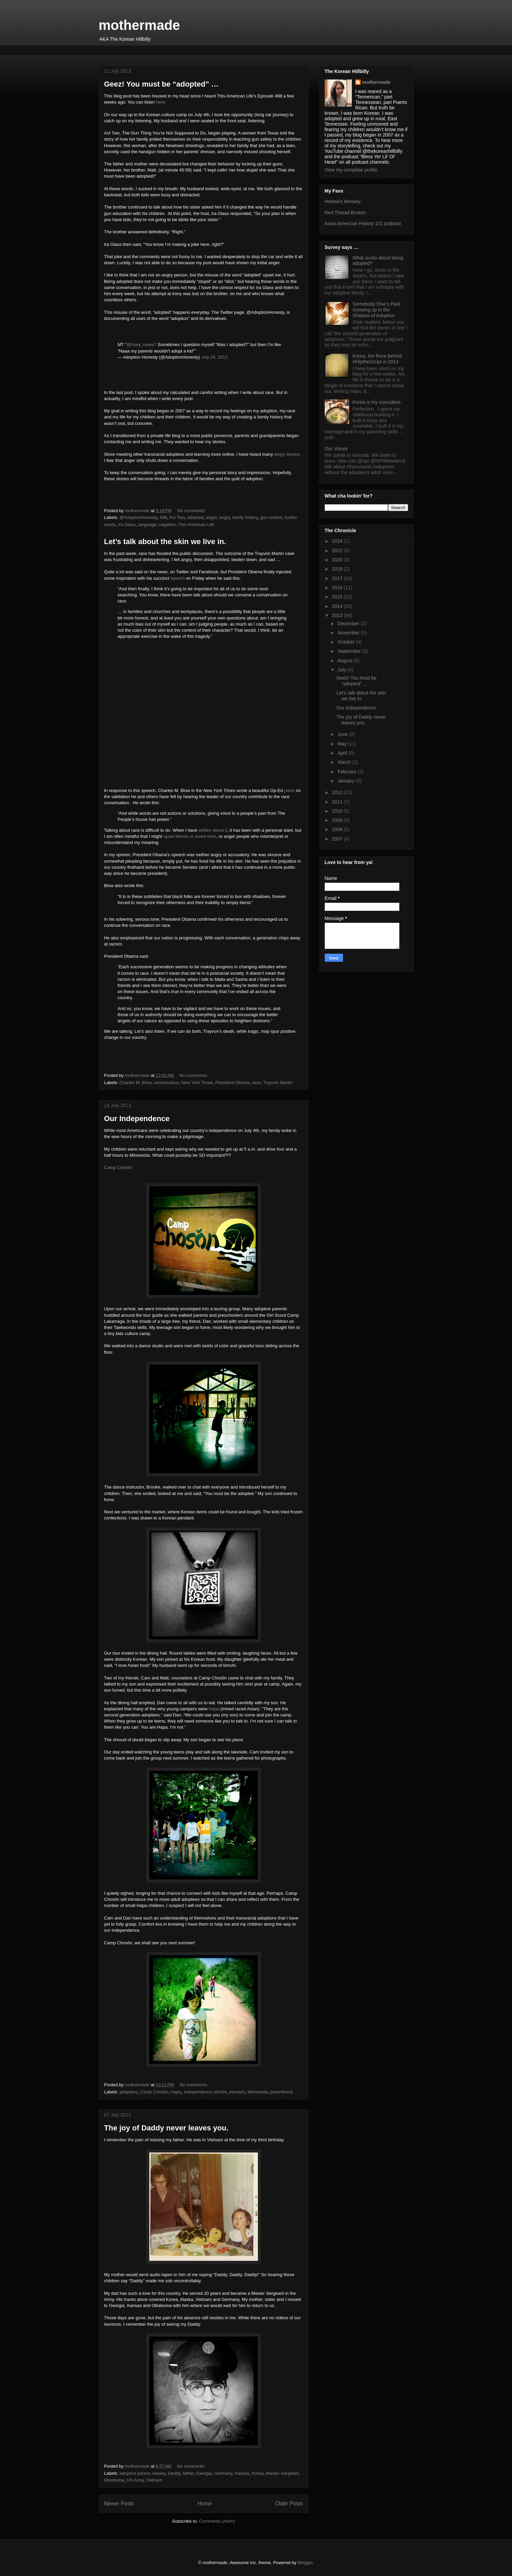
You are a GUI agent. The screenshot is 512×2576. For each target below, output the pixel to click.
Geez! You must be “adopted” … (161, 84)
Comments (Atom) (217, 2521)
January (347, 780)
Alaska (158, 2473)
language (147, 524)
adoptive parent (134, 2473)
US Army (135, 2480)
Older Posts (289, 2503)
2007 (338, 839)
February (348, 771)
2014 (338, 606)
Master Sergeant (282, 2473)
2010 (338, 811)
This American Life (196, 524)
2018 (338, 569)
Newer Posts (119, 2503)
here (160, 102)
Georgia (204, 2473)
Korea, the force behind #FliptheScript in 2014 (377, 358)
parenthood (281, 2091)
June (343, 734)
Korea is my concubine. (377, 402)
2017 (338, 578)
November (349, 632)
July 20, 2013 (214, 357)
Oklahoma (114, 2480)
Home (204, 2503)
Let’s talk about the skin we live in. (165, 541)
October (347, 642)
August (346, 660)
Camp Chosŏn (118, 1167)
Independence (197, 2091)
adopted (195, 517)
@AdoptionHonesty (138, 517)
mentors (237, 2091)
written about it (212, 830)
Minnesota (257, 2091)
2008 (338, 829)
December (349, 623)
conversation (166, 1082)
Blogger (305, 2562)
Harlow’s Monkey (343, 201)
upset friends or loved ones (189, 836)
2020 (338, 559)
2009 (338, 820)
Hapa (214, 1708)
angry (224, 517)
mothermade (139, 25)
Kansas (241, 2473)
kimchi (220, 2091)
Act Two (177, 517)
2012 (338, 792)
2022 (338, 550)
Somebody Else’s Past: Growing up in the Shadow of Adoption (377, 309)
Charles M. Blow (135, 1082)
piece (289, 790)
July (342, 669)
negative (167, 524)
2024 (338, 541)
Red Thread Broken (345, 212)
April (343, 753)
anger (211, 517)
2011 (338, 802)
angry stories (286, 454)
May (343, 743)
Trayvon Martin (277, 1082)
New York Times (197, 1082)
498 (163, 517)
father (188, 2473)
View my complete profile (351, 170)
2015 (338, 596)
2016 (338, 587)
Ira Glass (127, 524)
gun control (271, 517)
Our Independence (137, 1118)
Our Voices (336, 448)
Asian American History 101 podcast (363, 223)
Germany (223, 2473)
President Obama (232, 1082)
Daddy (174, 2473)
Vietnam (154, 2480)
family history (245, 517)
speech (177, 578)
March (345, 762)
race (256, 1082)
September (350, 651)
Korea (258, 2473)
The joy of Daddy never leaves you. (166, 2128)
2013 (338, 615)
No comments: (192, 510)
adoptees (128, 2091)
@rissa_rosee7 (141, 344)
